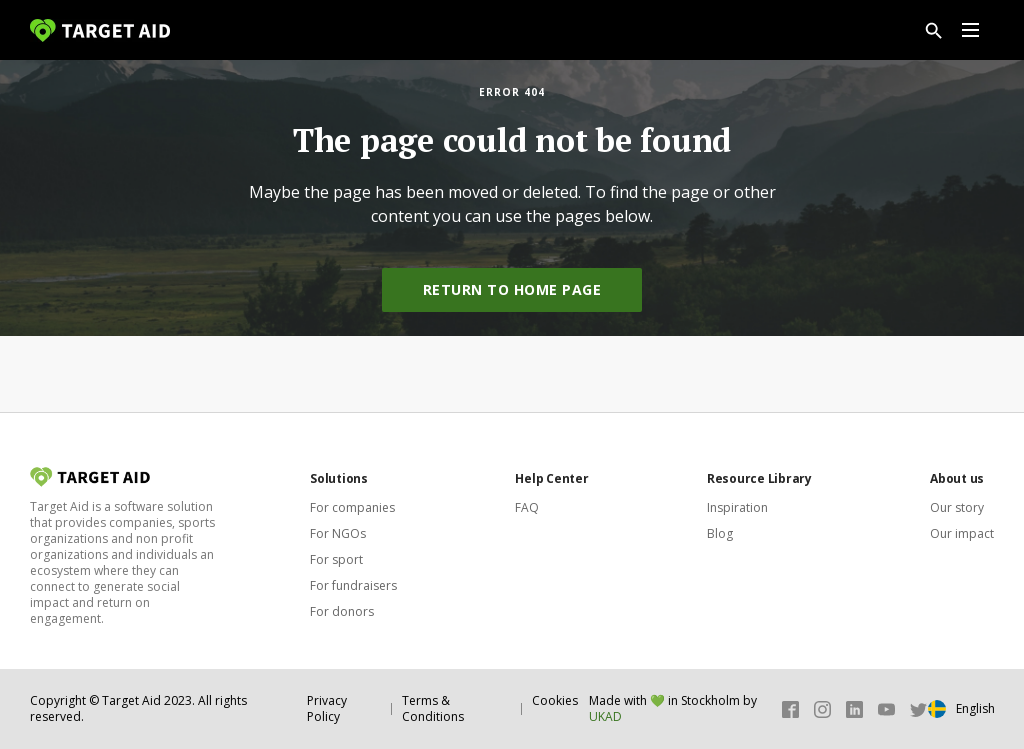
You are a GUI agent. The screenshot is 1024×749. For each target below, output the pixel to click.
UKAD (605, 716)
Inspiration (737, 507)
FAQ (527, 507)
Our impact (962, 533)
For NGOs (338, 533)
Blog (720, 533)
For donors (342, 611)
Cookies (555, 700)
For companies (352, 507)
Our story (957, 507)
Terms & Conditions (433, 708)
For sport (336, 559)
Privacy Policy (327, 708)
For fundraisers (353, 585)
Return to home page (512, 289)
